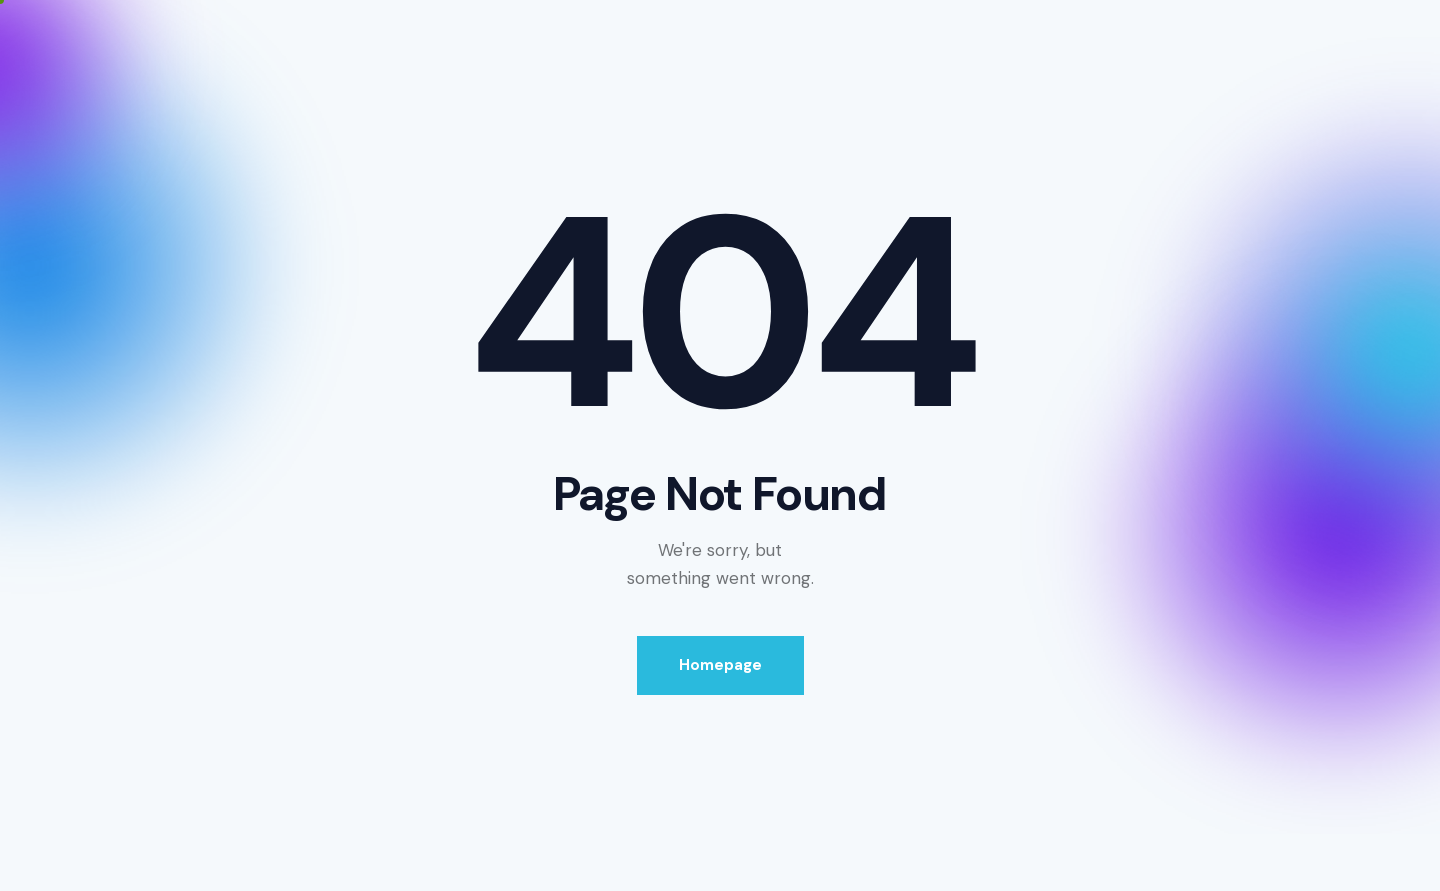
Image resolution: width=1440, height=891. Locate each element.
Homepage (720, 665)
